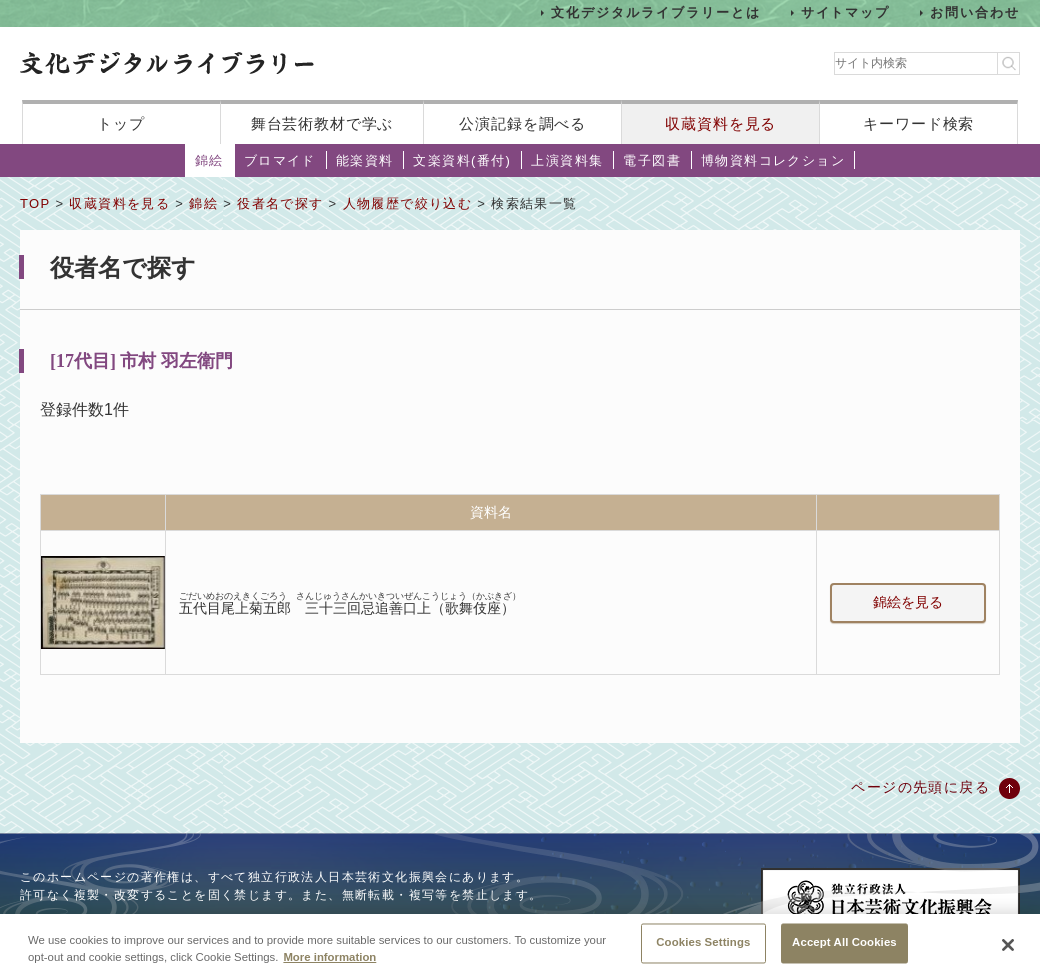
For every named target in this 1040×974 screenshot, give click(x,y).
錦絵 (209, 160)
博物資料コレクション (773, 160)
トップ (121, 123)
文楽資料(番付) (462, 160)
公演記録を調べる (522, 123)
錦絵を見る (908, 602)
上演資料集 (567, 160)
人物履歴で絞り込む (408, 203)
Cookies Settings (703, 949)
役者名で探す (280, 203)
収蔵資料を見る (720, 123)
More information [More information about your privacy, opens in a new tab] (329, 963)
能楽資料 (365, 160)
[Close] (1008, 951)
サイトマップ (846, 12)
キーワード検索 (918, 123)
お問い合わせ (975, 12)
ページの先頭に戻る (920, 787)
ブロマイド (280, 160)
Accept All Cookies (844, 949)
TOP (35, 203)
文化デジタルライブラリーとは (655, 12)
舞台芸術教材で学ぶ (322, 123)
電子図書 (652, 160)
